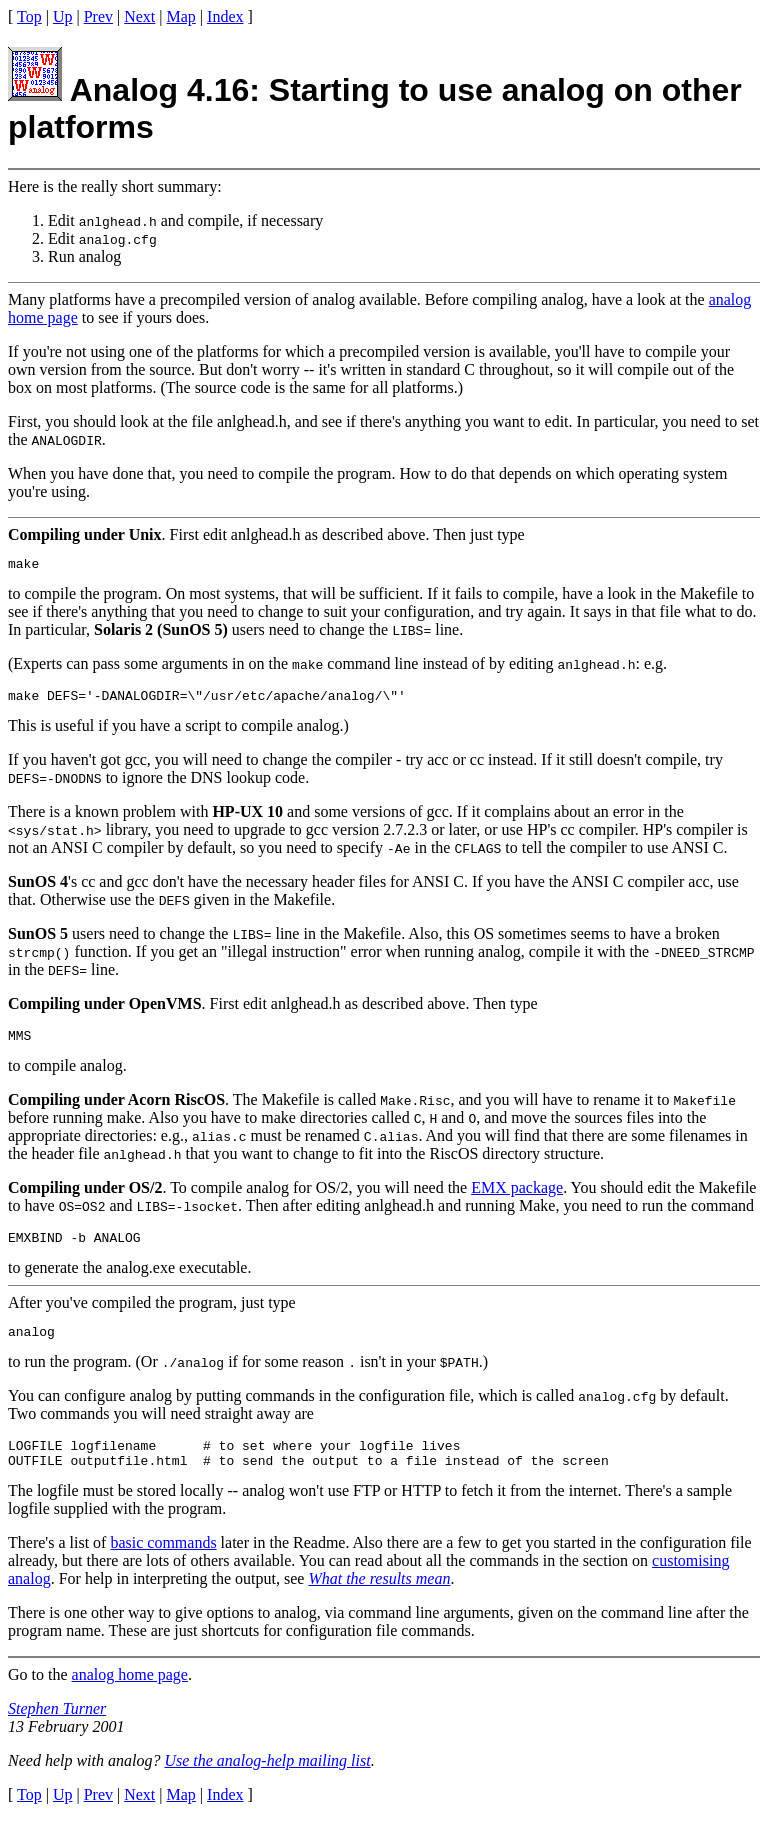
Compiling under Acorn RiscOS (116, 1108)
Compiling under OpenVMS (105, 1009)
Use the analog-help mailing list (267, 1781)
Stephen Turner (57, 1729)
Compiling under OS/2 (85, 1196)
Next (139, 16)
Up (63, 16)
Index (225, 16)
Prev (98, 16)
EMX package (517, 1196)
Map (181, 16)
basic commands (163, 1563)
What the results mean (379, 1599)
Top (29, 16)
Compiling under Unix (85, 534)
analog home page (130, 1695)
